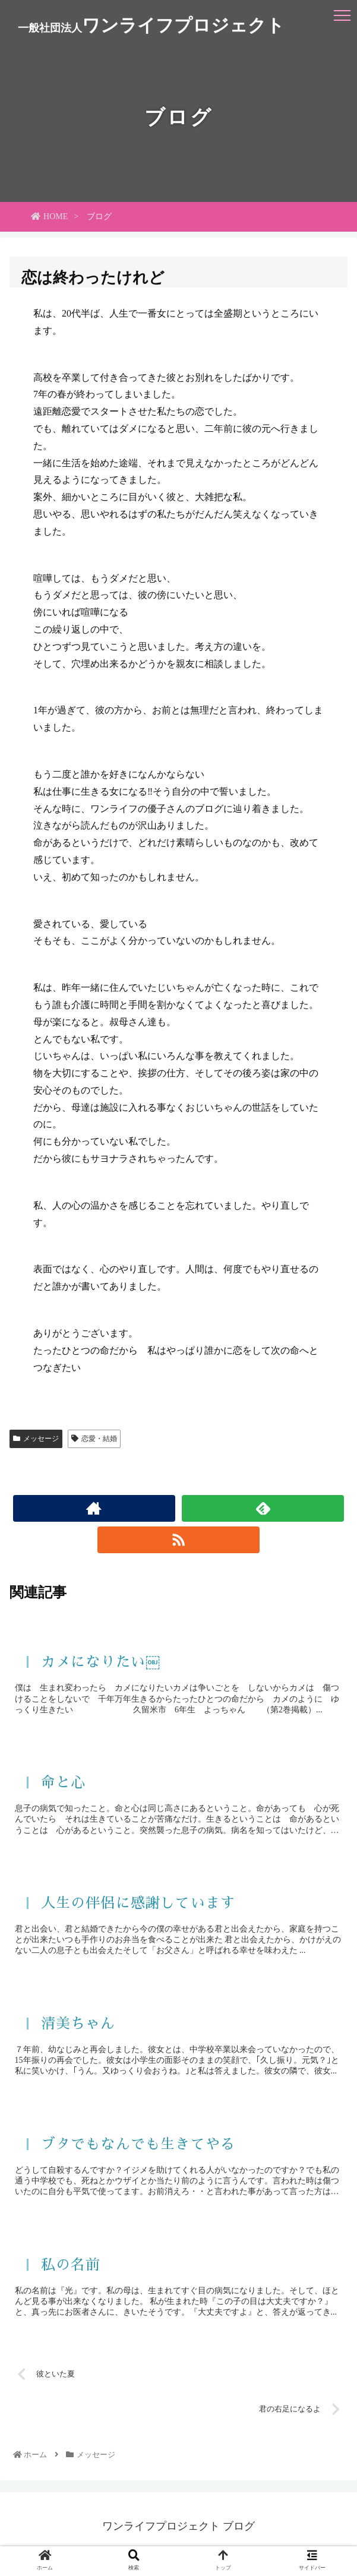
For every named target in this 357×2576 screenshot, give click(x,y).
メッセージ (36, 1438)
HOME (49, 216)
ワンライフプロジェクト (151, 25)
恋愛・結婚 (94, 1438)
